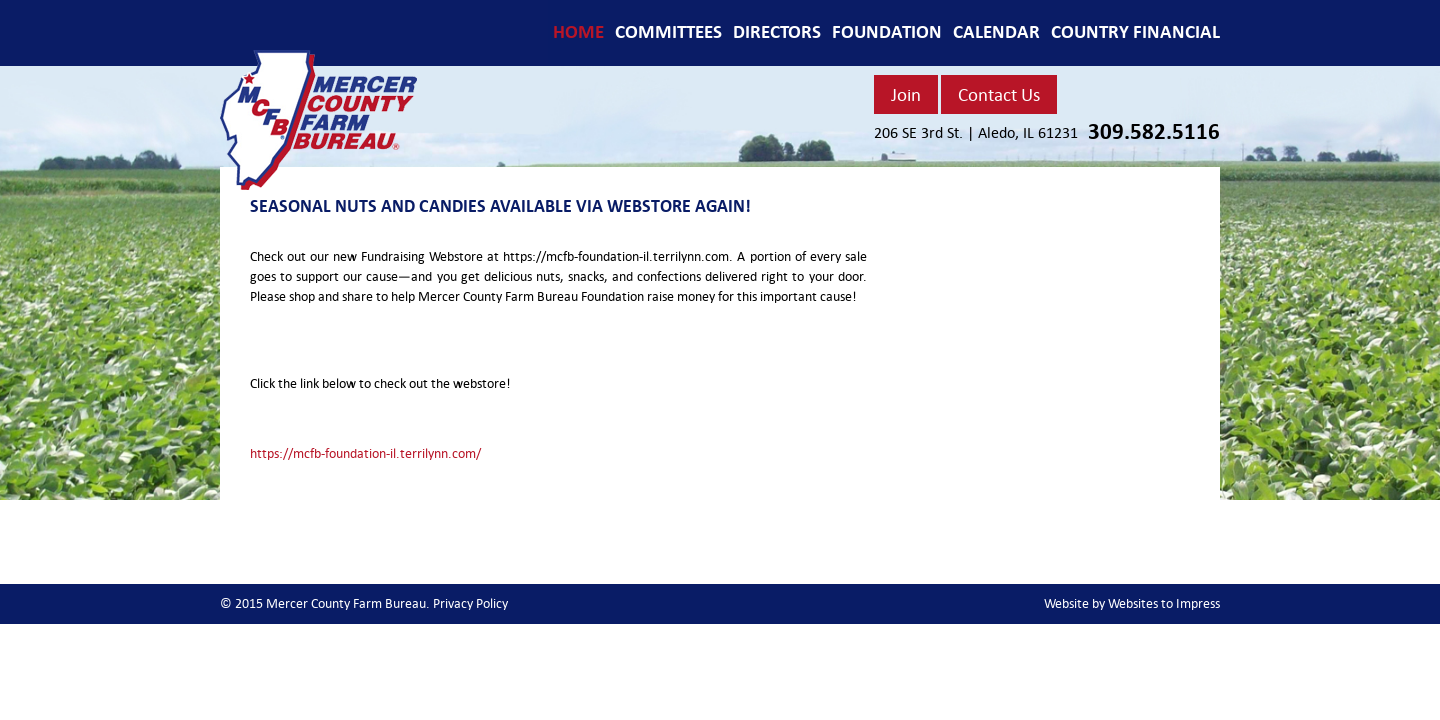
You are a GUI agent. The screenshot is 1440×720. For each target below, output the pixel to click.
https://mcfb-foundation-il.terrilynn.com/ (365, 453)
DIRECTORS (777, 32)
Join (906, 94)
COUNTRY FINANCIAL (1135, 32)
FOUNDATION (887, 32)
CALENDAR (996, 32)
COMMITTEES (668, 32)
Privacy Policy (470, 603)
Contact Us (999, 94)
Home (578, 32)
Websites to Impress (1164, 603)
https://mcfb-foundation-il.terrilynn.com (616, 256)
